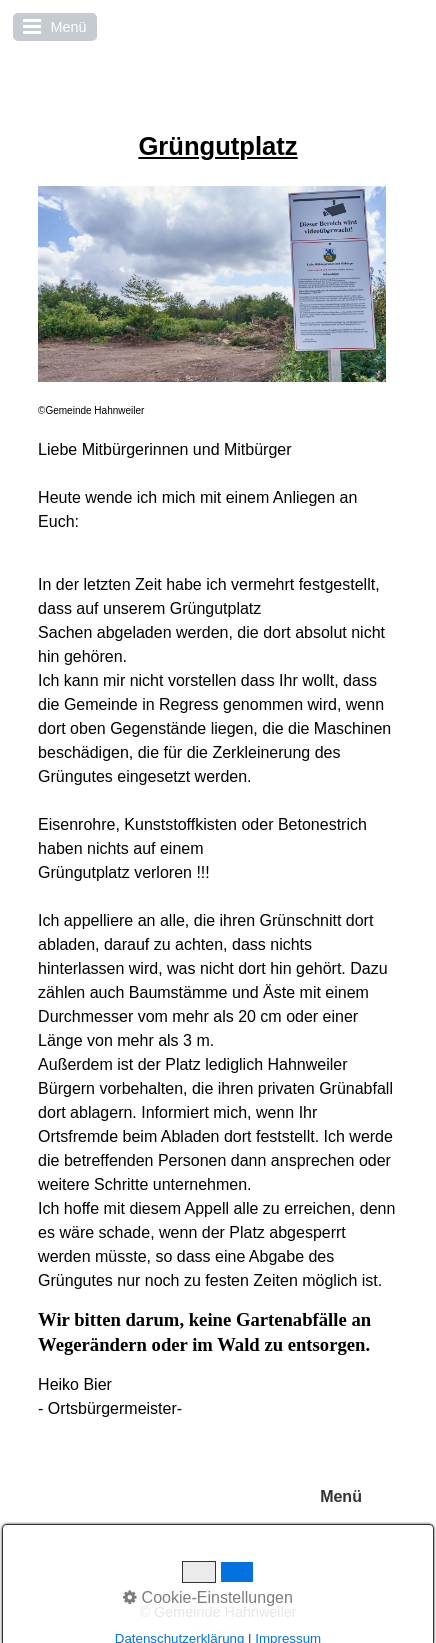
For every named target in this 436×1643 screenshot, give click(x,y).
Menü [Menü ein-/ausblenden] (341, 1496)
